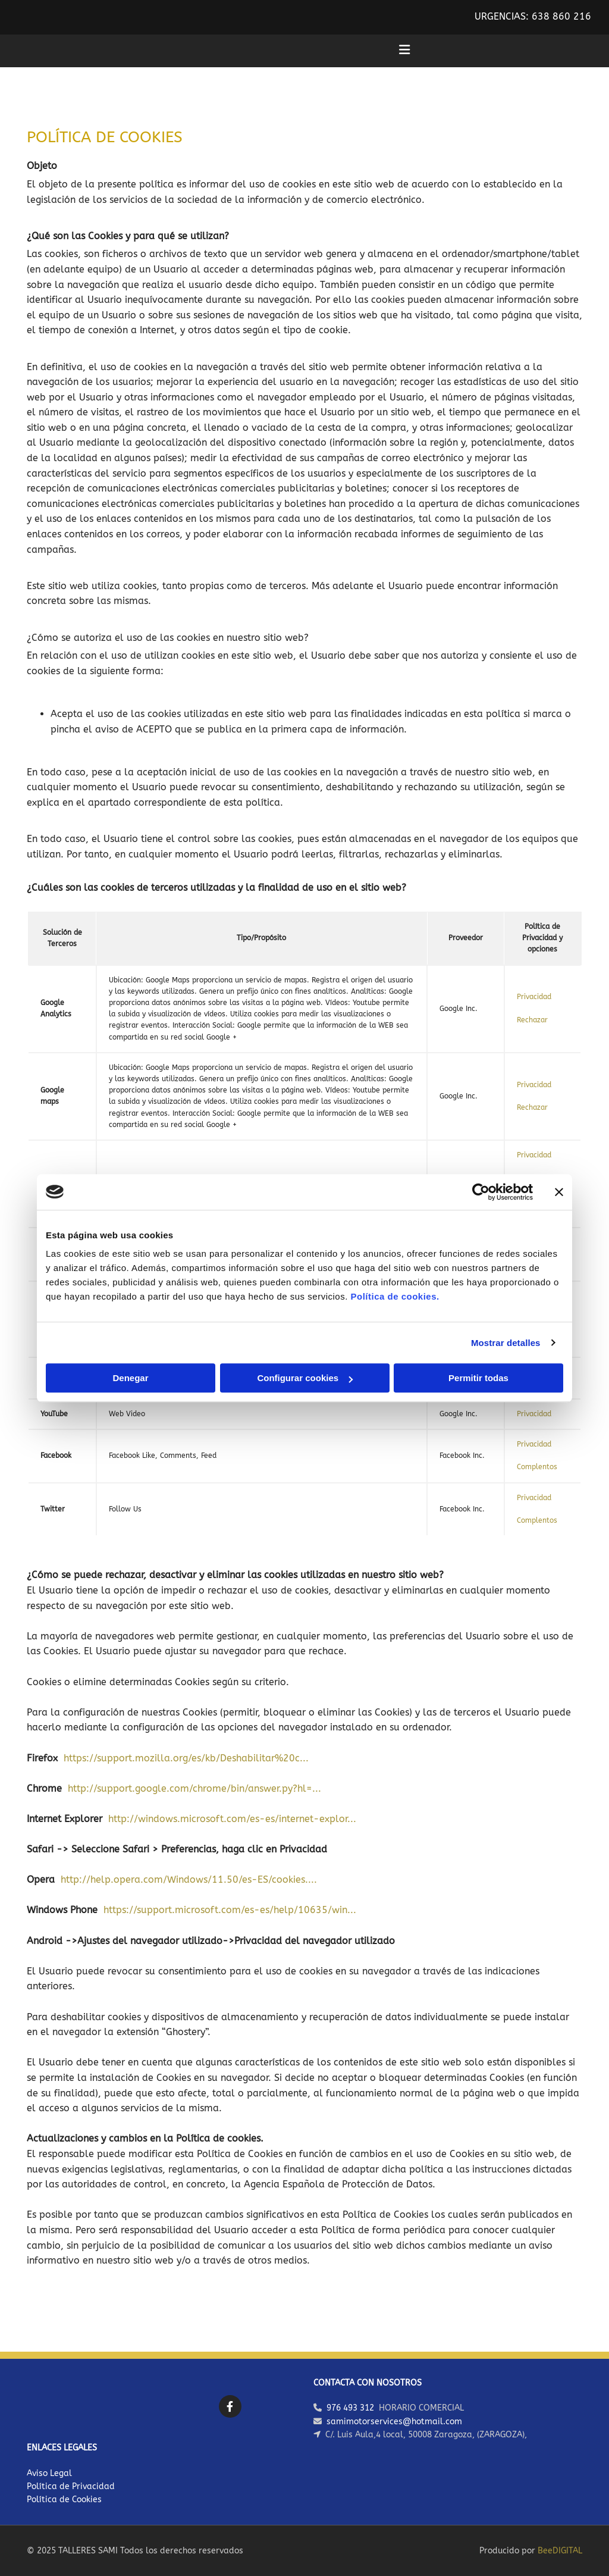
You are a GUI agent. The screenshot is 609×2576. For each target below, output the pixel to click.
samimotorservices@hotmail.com (394, 2422)
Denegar (130, 1378)
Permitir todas (478, 1378)
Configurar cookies (305, 1378)
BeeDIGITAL (560, 2551)
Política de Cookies (64, 2499)
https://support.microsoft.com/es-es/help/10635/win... (229, 1909)
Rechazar (532, 1020)
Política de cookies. (394, 1296)
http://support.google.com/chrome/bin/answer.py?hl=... (194, 1788)
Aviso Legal (49, 2473)
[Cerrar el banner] (559, 1192)
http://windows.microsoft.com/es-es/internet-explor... (232, 1818)
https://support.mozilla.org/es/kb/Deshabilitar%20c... (186, 1758)
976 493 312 (350, 2408)
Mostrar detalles (506, 1343)
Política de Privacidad (71, 2486)
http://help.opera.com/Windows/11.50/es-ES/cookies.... (189, 1879)
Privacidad (534, 997)
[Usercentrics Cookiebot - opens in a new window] (481, 1192)
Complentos (537, 1467)
